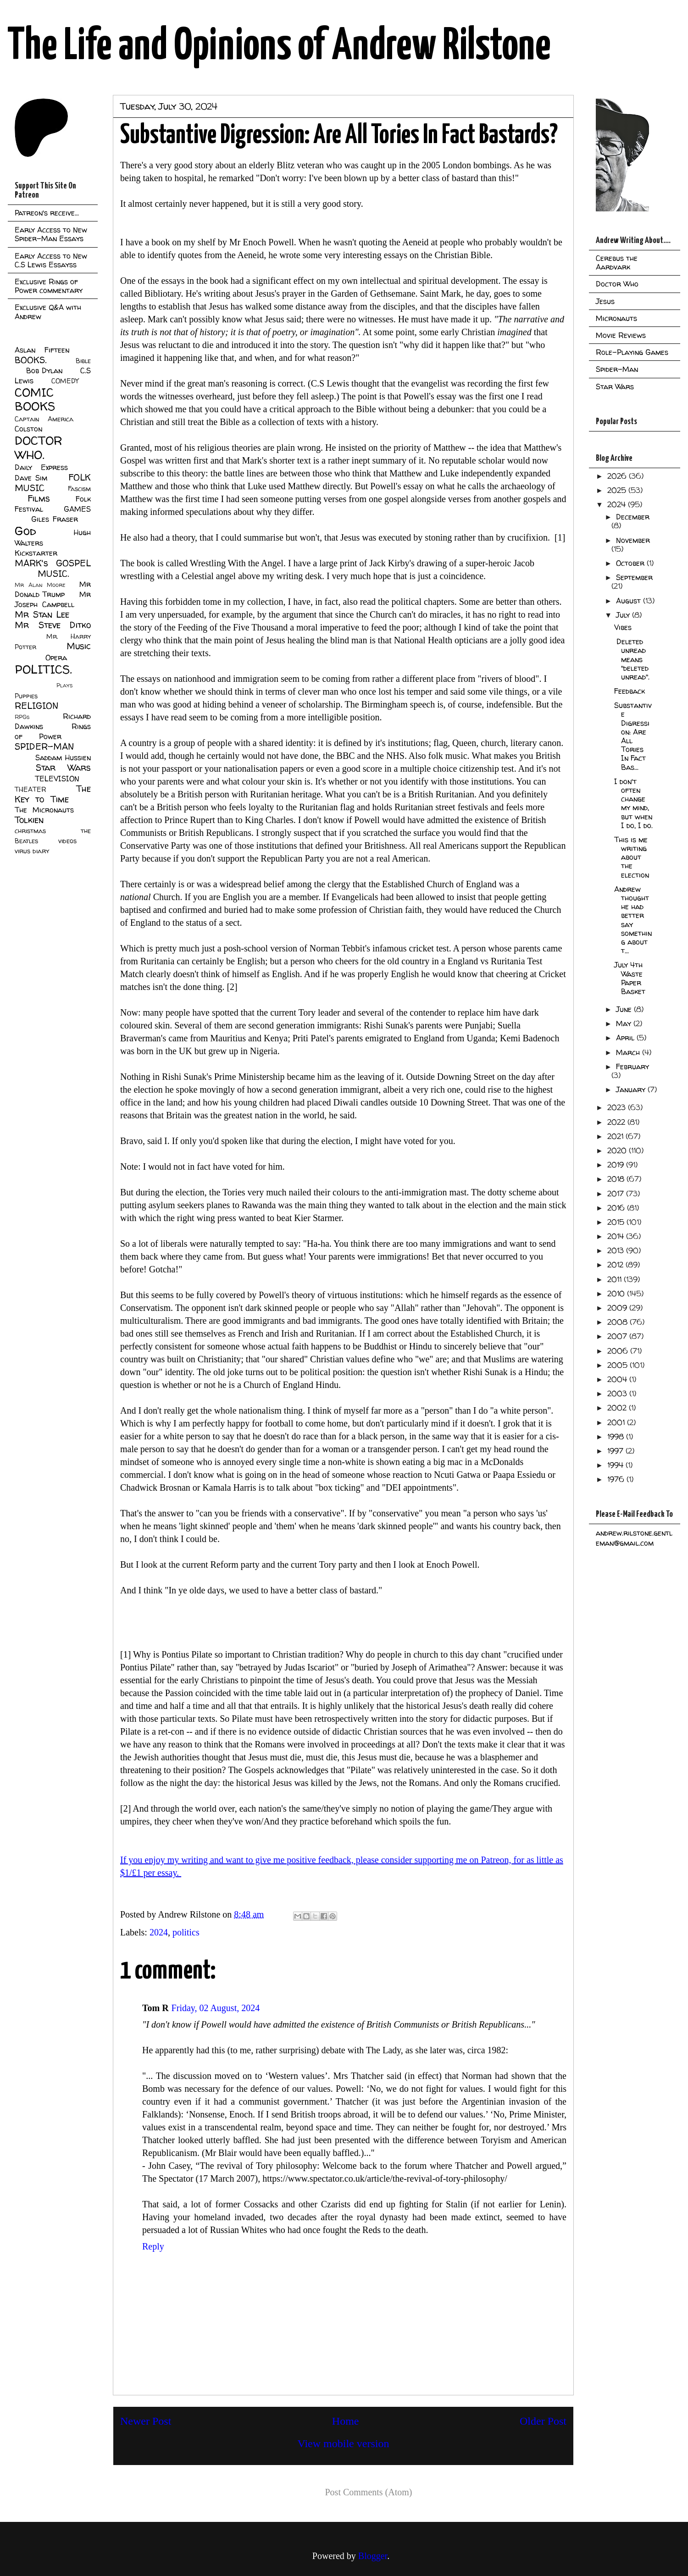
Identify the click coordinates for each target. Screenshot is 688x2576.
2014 (616, 1236)
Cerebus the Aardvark (617, 262)
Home (345, 2421)
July (624, 615)
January (632, 1089)
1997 (616, 1451)
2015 (617, 1222)
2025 (617, 490)
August (629, 601)
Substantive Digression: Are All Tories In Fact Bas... (633, 736)
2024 (159, 1932)
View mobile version (343, 2443)
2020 (618, 1150)
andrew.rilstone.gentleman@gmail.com (634, 1538)
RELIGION (36, 706)
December (632, 517)
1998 (616, 1437)
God (25, 531)
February (632, 1066)
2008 (618, 1322)
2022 (617, 1122)
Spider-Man (617, 369)
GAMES (77, 509)
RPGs (22, 717)
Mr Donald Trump (53, 589)
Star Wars (63, 768)
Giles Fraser (54, 519)
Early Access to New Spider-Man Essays (51, 234)
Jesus (605, 301)
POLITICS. (43, 669)
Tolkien (29, 820)
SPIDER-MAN (44, 746)
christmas (30, 830)
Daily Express (41, 467)
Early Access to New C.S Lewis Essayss (51, 260)
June (625, 1009)
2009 (618, 1308)
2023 (617, 1107)
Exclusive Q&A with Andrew (48, 311)
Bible (83, 360)
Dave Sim (31, 478)
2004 (618, 1379)
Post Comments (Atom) (368, 2492)
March (629, 1052)
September (634, 577)
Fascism (79, 488)
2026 (618, 476)
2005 (618, 1365)
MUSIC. (53, 574)
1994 (616, 1465)
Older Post (543, 2421)
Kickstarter (36, 553)
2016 (617, 1208)
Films (39, 498)
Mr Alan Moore (40, 585)
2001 (617, 1422)
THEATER (30, 789)
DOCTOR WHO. (38, 447)
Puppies (26, 696)
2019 (616, 1165)
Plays (64, 685)
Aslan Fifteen (42, 350)
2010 (617, 1293)
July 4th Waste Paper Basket (629, 978)
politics (186, 1932)
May (624, 1023)
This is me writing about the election (631, 857)
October (631, 563)
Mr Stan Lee (42, 614)
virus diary (32, 851)
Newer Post (145, 2421)
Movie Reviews (621, 335)
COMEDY (64, 381)
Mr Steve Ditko (53, 625)
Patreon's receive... (47, 213)
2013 (616, 1250)
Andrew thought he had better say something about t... (633, 920)
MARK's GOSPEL (53, 563)
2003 (618, 1393)
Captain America (44, 419)
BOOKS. (30, 360)
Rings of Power (53, 731)
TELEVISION (57, 779)
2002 (618, 1408)
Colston (28, 429)
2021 (616, 1136)
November (633, 540)
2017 (616, 1193)
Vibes (623, 627)
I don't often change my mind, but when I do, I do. (633, 803)
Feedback (629, 691)
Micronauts (616, 318)
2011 (615, 1279)
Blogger (372, 2556)
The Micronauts (44, 810)
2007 (618, 1336)
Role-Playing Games (632, 352)
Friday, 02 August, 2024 (216, 2008)
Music (79, 646)
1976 (617, 1479)
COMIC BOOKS (35, 399)
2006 (618, 1351)
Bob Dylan (44, 370)
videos (67, 841)
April (626, 1038)
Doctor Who (617, 284)
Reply (153, 2246)
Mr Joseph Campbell (53, 599)
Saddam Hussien (63, 757)
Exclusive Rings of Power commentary (49, 285)
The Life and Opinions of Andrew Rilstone (279, 46)
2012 (616, 1265)
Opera (56, 657)
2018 (617, 1179)
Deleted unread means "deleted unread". (631, 659)
